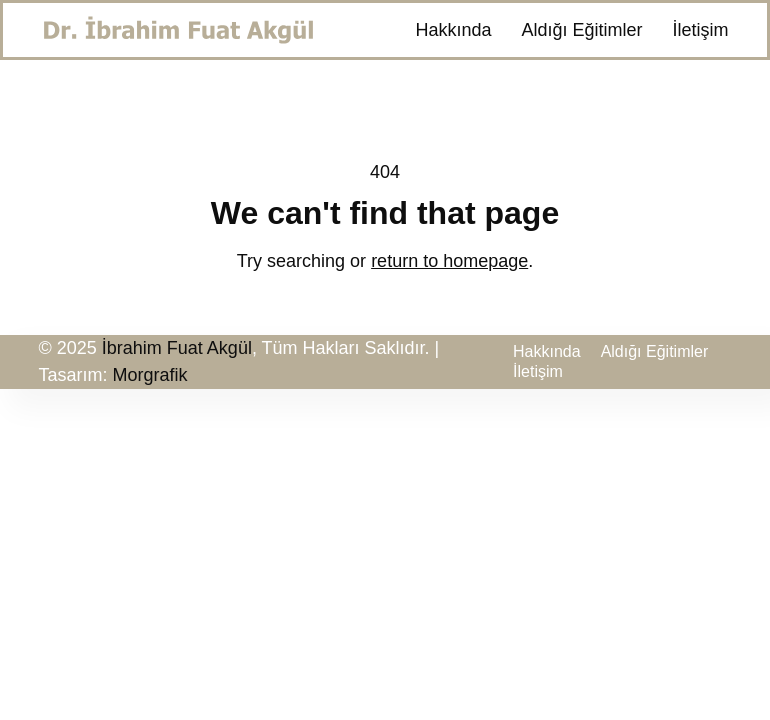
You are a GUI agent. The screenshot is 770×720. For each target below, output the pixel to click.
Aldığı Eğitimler (581, 30)
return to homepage (449, 261)
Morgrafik (150, 375)
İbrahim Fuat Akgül (177, 348)
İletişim (700, 30)
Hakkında (453, 30)
